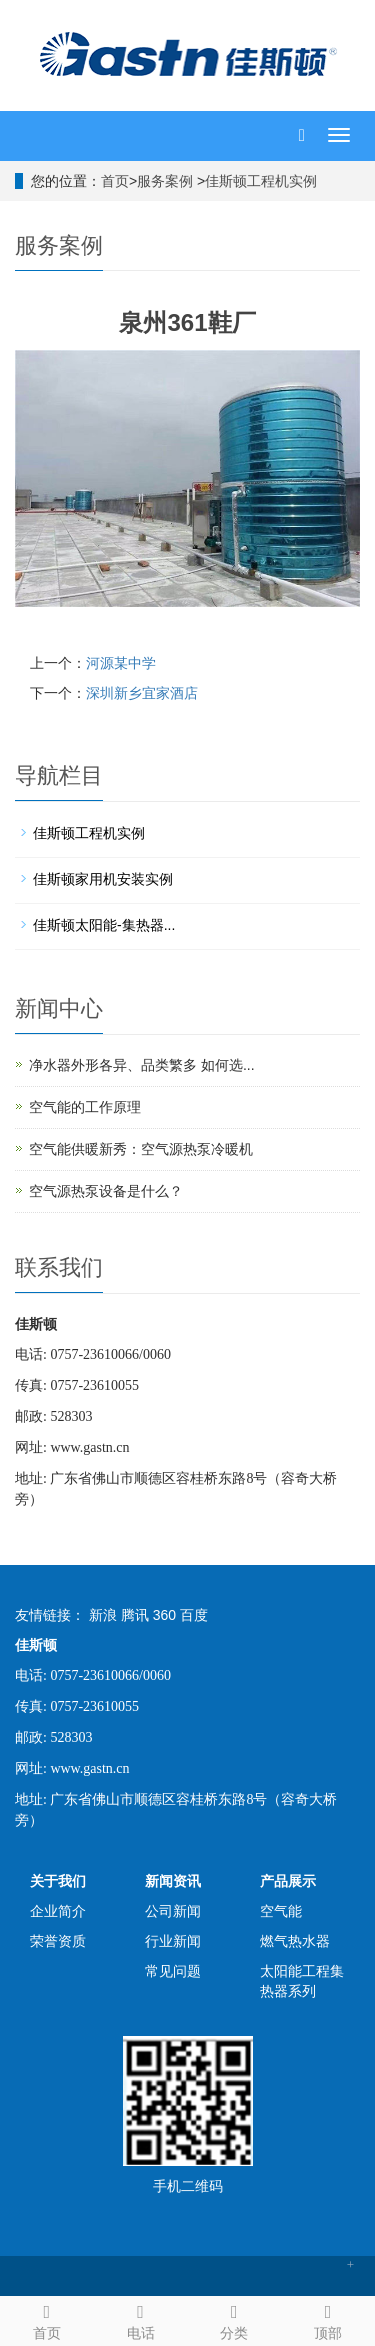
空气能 (281, 1911)
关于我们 (58, 1881)
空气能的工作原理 (85, 1107)
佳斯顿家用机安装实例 (103, 879)
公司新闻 (173, 1911)
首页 (115, 181)
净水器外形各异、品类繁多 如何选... (142, 1065)
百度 (194, 1615)
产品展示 (288, 1881)
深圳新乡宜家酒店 (142, 693)
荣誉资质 (58, 1941)
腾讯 (135, 1615)
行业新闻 (173, 1941)
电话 (141, 2319)
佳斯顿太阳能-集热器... (104, 925)
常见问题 (173, 1971)
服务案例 (167, 181)
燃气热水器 (295, 1941)
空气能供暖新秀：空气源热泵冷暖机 (141, 1149)
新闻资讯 (173, 1881)
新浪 (103, 1615)
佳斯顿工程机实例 (261, 181)
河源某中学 (121, 663)
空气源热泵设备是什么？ (106, 1191)
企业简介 (58, 1911)
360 (164, 1615)
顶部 (328, 2319)
